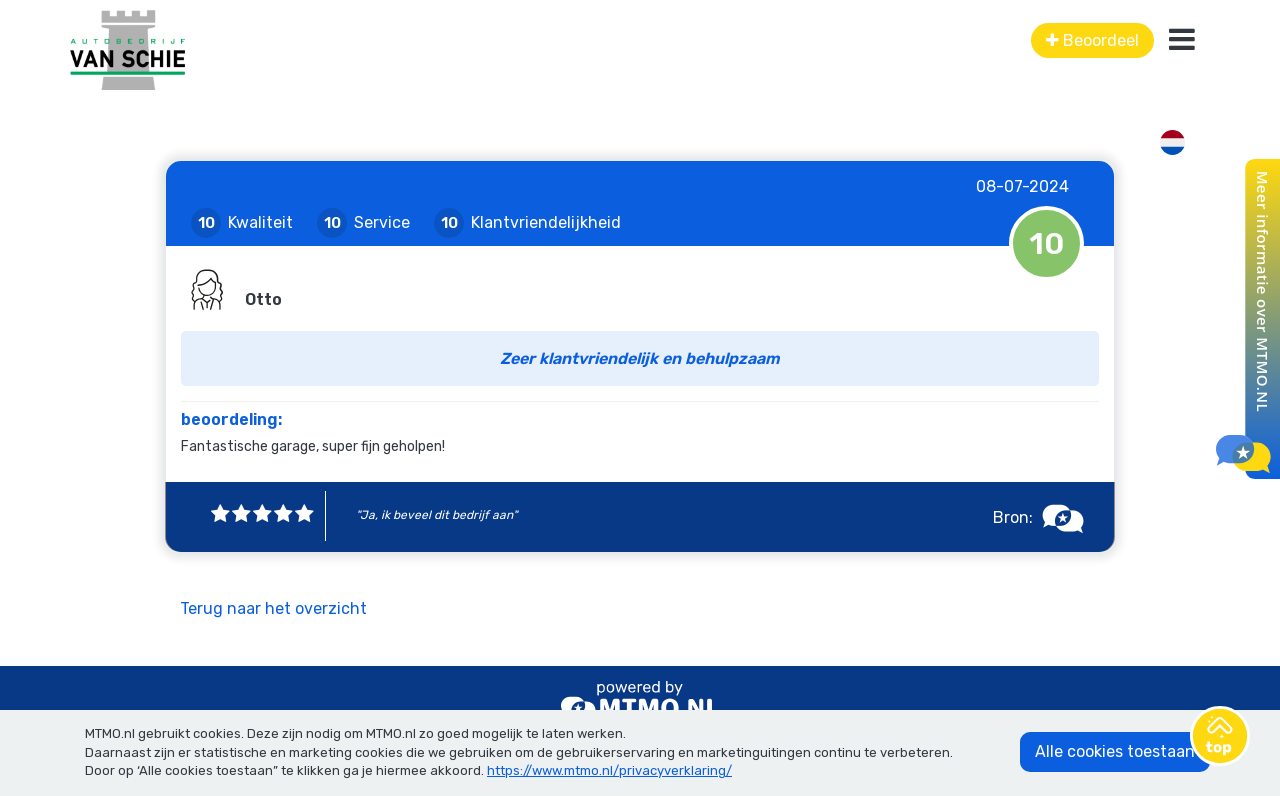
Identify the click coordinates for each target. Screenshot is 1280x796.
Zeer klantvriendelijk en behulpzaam (640, 358)
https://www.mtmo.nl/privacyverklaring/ (609, 770)
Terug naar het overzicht (273, 608)
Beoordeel (1092, 40)
